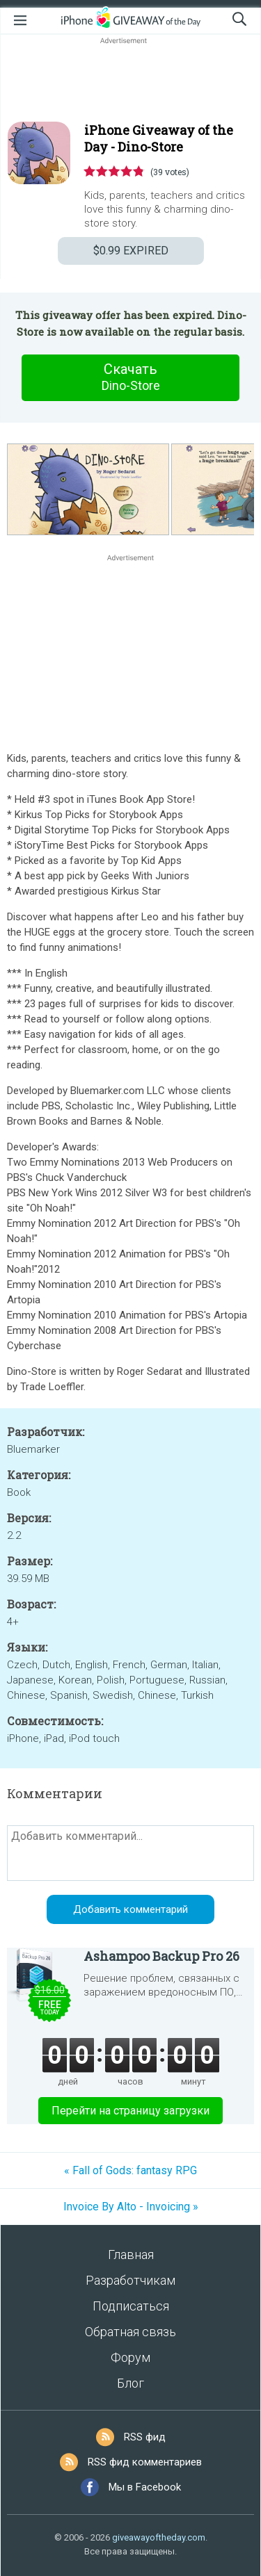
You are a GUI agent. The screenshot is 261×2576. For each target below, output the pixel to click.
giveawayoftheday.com (158, 2537)
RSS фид (145, 2437)
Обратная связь (130, 2331)
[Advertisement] (130, 80)
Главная (131, 2254)
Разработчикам (130, 2280)
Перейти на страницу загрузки (130, 2110)
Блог (130, 2383)
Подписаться (131, 2306)
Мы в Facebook (145, 2487)
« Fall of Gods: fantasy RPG (130, 2170)
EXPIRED (130, 250)
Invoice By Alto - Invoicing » (130, 2206)
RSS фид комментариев (145, 2462)
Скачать (131, 377)
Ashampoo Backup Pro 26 (161, 1956)
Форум (130, 2357)
